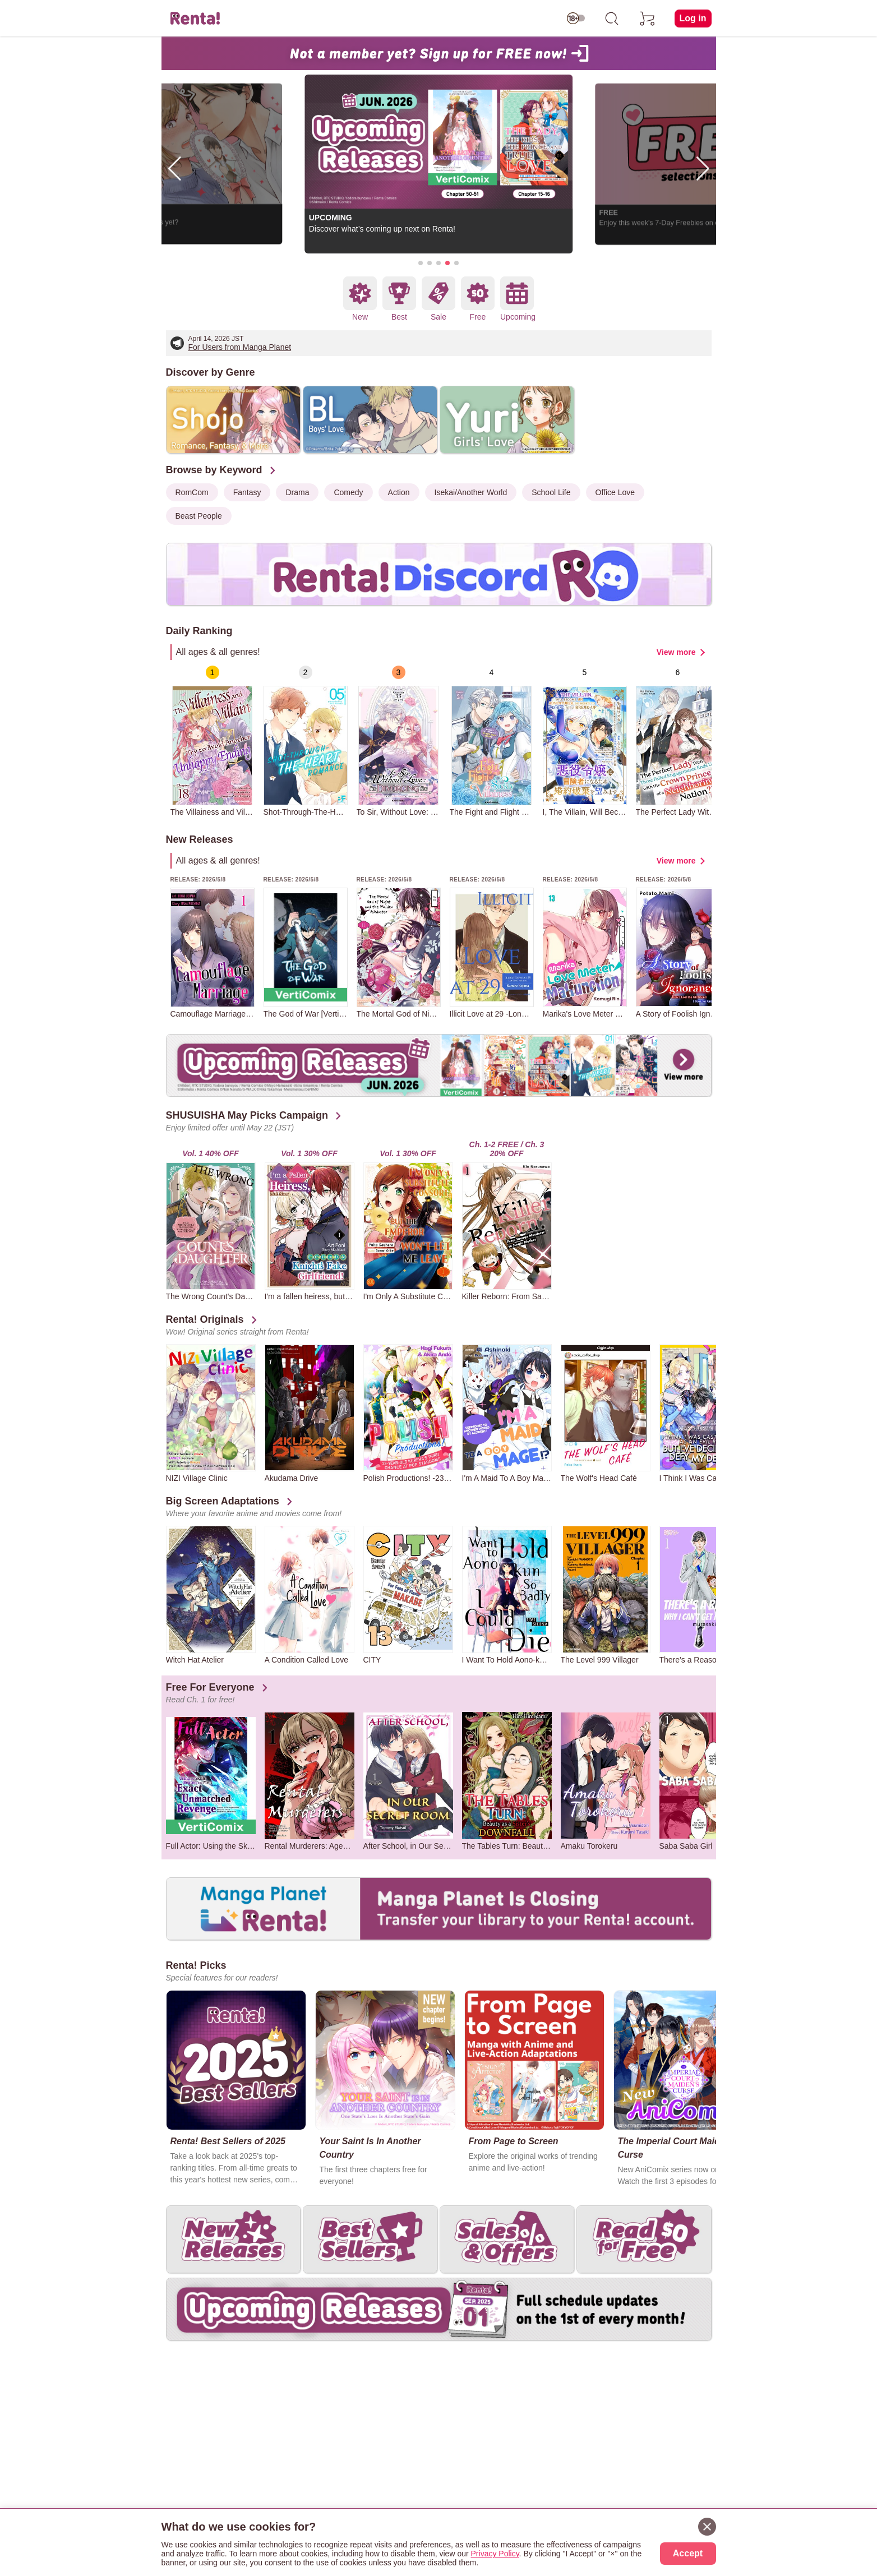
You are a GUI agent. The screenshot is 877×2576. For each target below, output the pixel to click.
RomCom (192, 492)
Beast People (199, 515)
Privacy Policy (495, 2553)
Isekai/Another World (471, 492)
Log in (693, 18)
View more (676, 652)
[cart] (648, 18)
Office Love (615, 492)
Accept (688, 2553)
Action (399, 492)
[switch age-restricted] (576, 18)
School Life (551, 492)
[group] (212, 741)
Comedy (348, 492)
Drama (297, 492)
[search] (612, 18)
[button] (420, 263)
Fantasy (247, 492)
